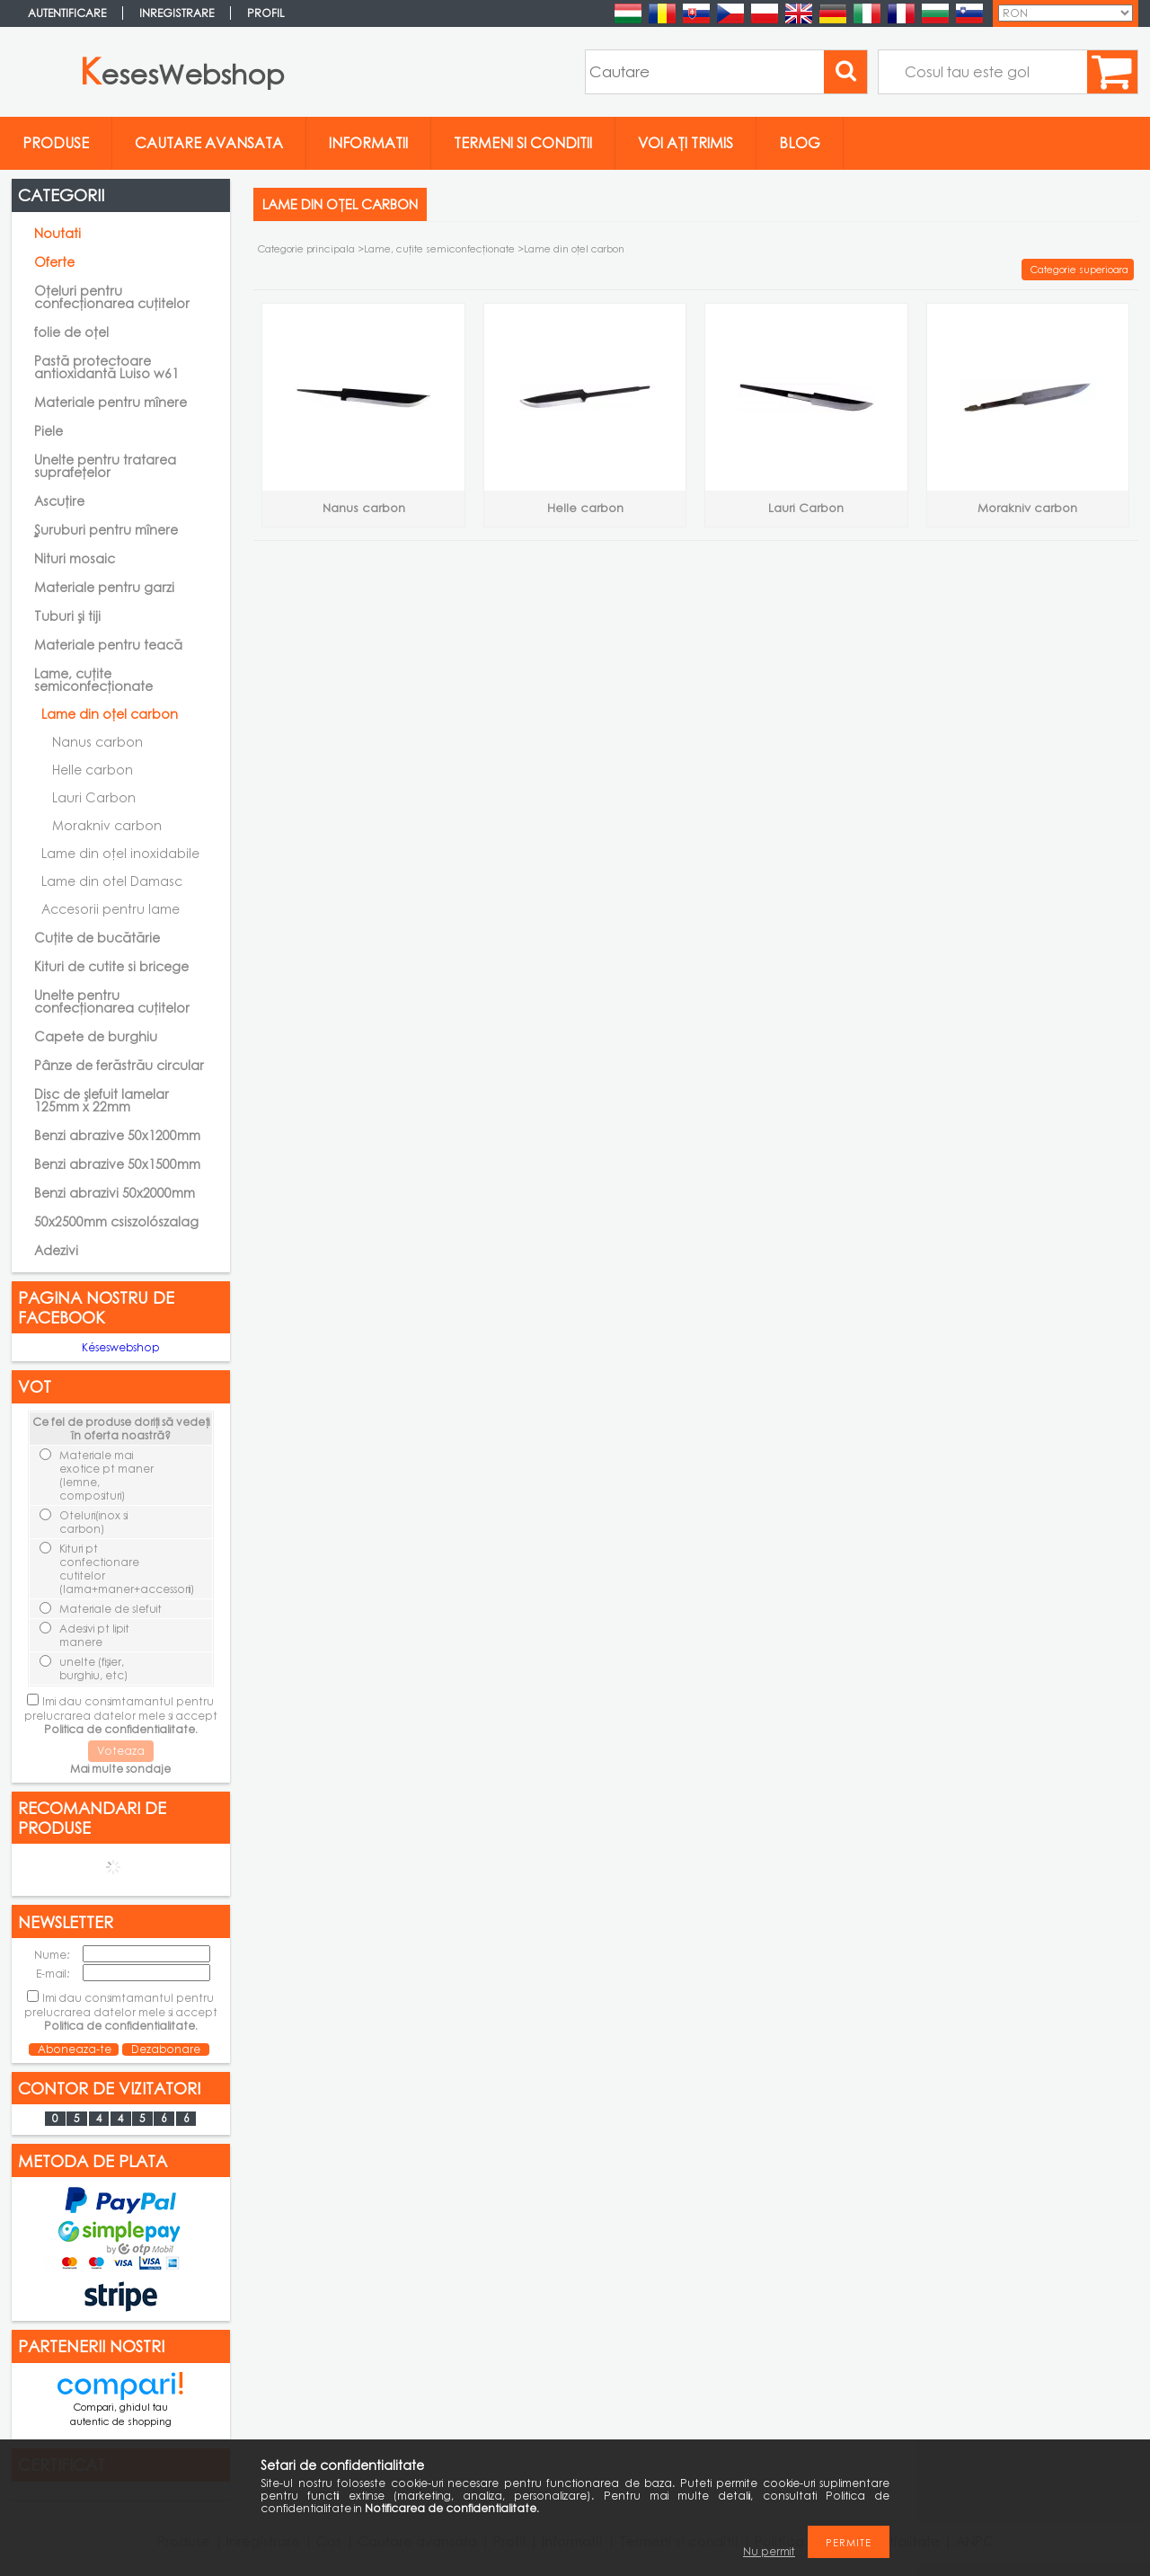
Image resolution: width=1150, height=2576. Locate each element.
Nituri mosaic (74, 558)
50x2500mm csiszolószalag (116, 1221)
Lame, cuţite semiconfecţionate (439, 248)
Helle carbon (92, 769)
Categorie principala (306, 248)
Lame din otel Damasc (111, 881)
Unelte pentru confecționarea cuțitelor (112, 1001)
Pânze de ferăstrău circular (119, 1065)
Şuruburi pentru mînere (106, 529)
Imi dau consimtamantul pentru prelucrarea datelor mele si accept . (120, 1715)
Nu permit (769, 2551)
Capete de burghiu (95, 1036)
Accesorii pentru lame (110, 908)
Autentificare (67, 13)
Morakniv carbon (107, 825)
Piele (48, 430)
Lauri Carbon (94, 797)
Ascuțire (59, 501)
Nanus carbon (97, 741)
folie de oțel (71, 332)
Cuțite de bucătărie (97, 937)
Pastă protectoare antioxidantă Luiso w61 (106, 367)
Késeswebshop (121, 1347)
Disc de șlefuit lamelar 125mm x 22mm (101, 1100)
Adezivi (56, 1250)
